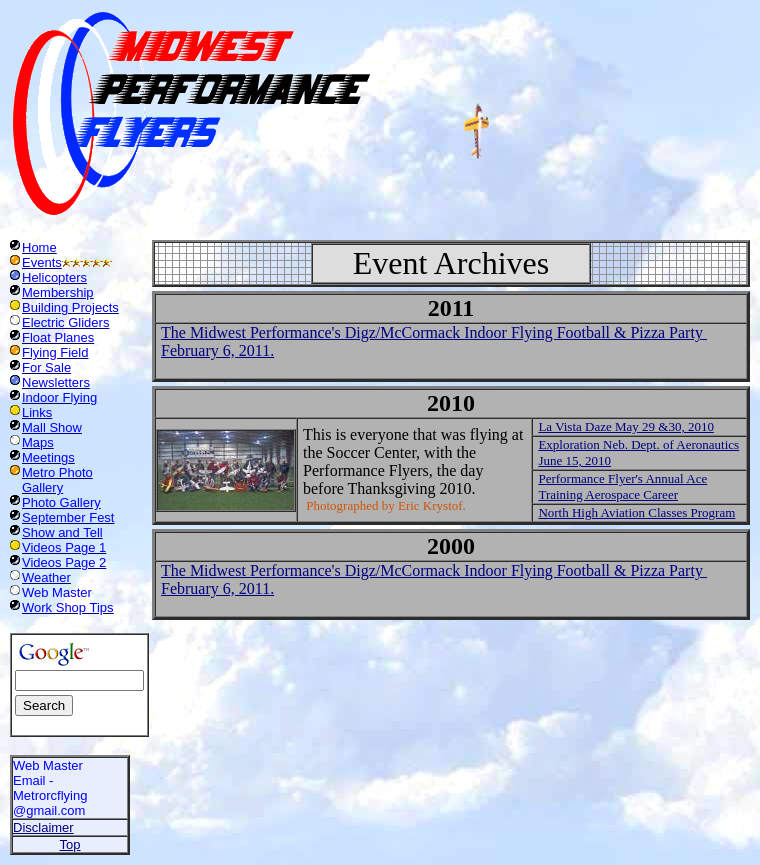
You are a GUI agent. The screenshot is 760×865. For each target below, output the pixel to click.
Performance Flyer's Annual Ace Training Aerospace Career (622, 486)
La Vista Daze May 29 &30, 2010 (626, 426)
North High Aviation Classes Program (636, 512)
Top (70, 844)
